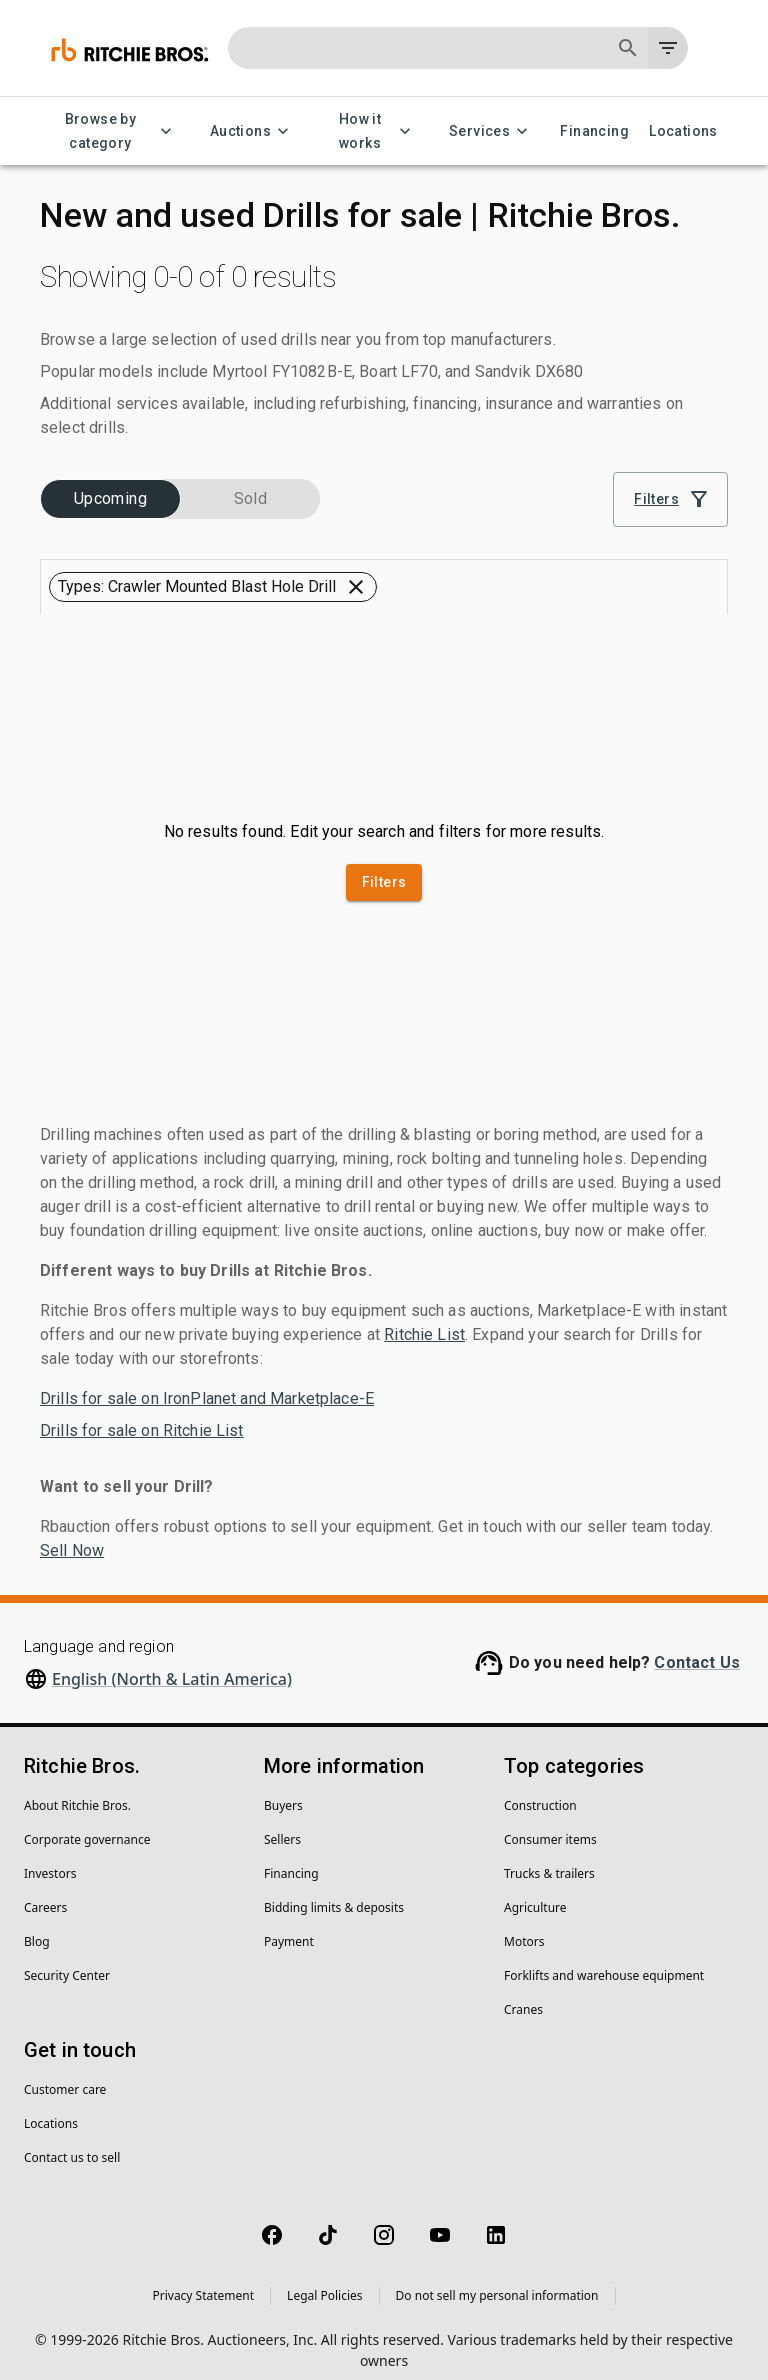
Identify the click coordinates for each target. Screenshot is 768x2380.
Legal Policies (324, 2280)
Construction (540, 1790)
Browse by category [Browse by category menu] (112, 131)
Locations (683, 131)
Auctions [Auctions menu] (252, 131)
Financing (594, 131)
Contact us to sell (72, 2142)
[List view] (704, 541)
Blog (37, 1926)
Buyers (283, 1790)
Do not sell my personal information (497, 2280)
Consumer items (550, 1824)
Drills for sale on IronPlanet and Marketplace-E (207, 1383)
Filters (384, 868)
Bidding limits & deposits (334, 1892)
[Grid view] (657, 541)
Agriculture (535, 1892)
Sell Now (72, 1535)
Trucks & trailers (549, 1858)
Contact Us (697, 1647)
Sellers (282, 1824)
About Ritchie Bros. (77, 1790)
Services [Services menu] (491, 131)
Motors (524, 1926)
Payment (289, 1926)
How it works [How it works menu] (372, 131)
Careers (45, 1892)
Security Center (67, 1960)
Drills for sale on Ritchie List (142, 1415)
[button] (104, 489)
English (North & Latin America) (172, 1664)
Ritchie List (424, 1319)
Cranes (523, 1994)
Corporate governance (87, 1824)
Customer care (65, 2074)
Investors (50, 1858)
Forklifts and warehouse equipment (604, 1960)
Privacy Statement (203, 2280)
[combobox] (526, 541)
